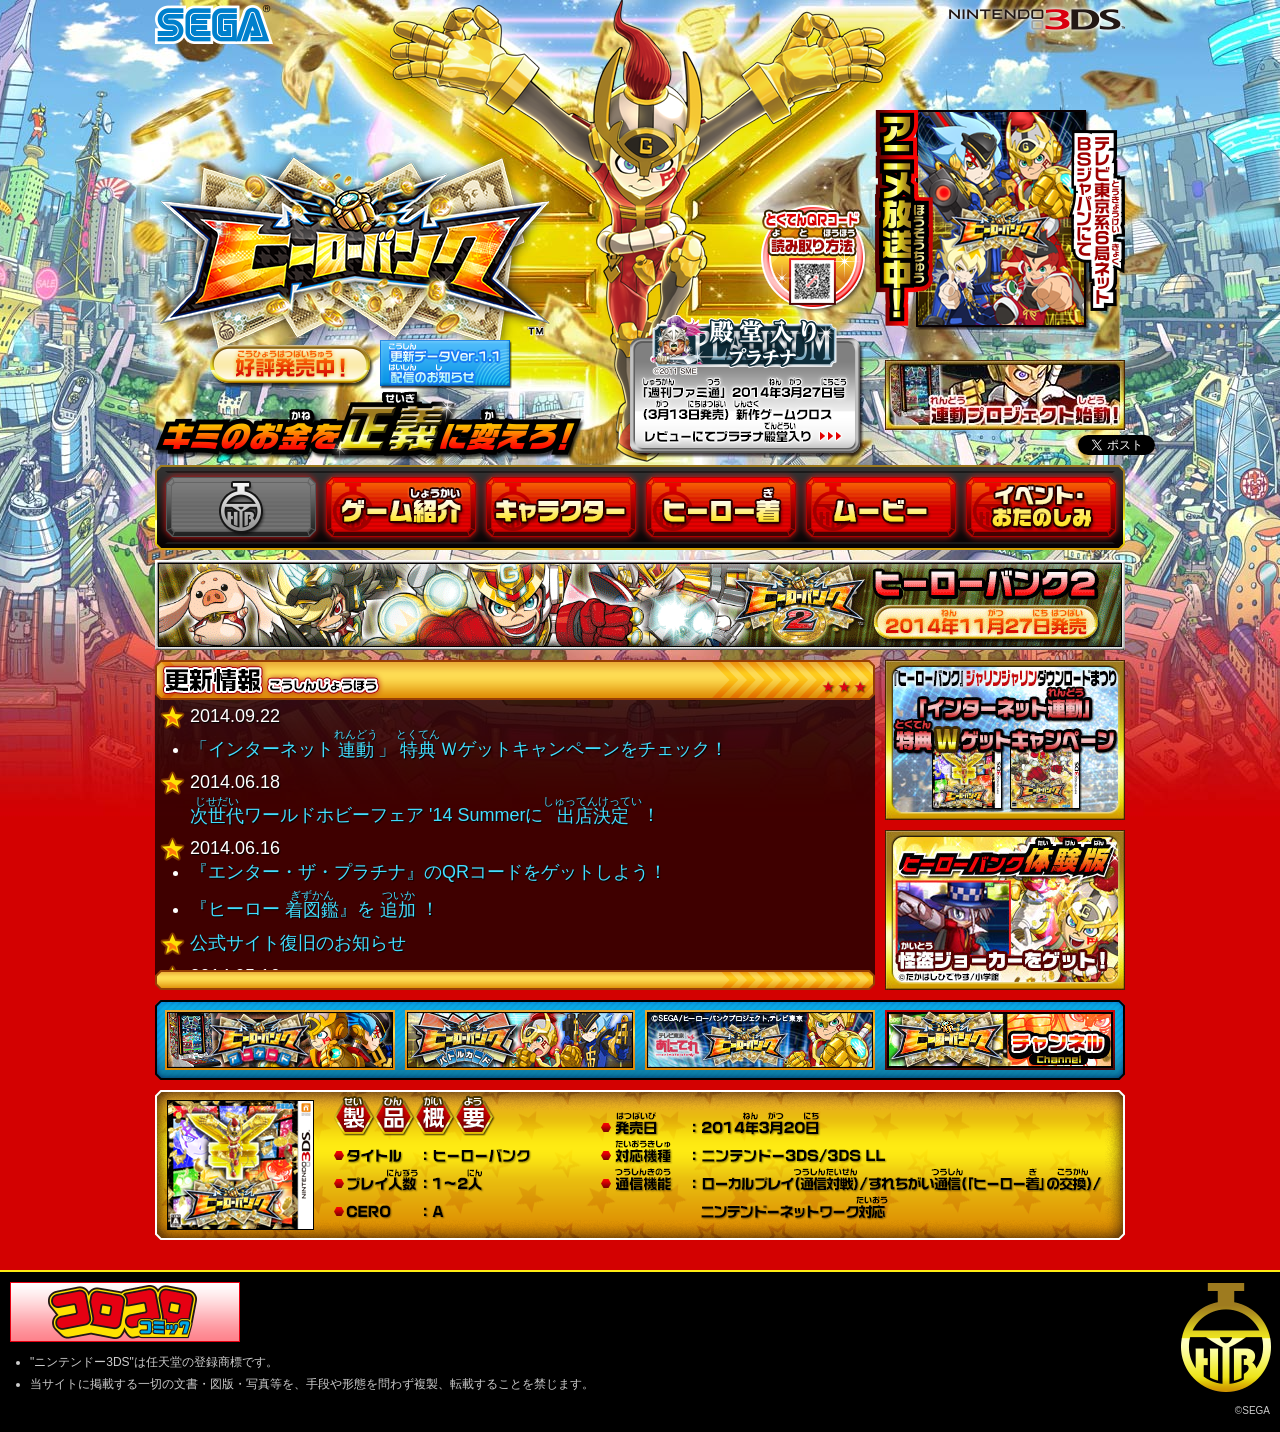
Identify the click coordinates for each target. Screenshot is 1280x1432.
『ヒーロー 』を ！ (314, 909)
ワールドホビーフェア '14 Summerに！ (425, 815)
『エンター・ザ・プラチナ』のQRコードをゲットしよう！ (428, 872)
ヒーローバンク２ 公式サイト (640, 605)
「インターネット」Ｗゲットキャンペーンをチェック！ (459, 749)
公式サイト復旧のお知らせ (298, 943)
